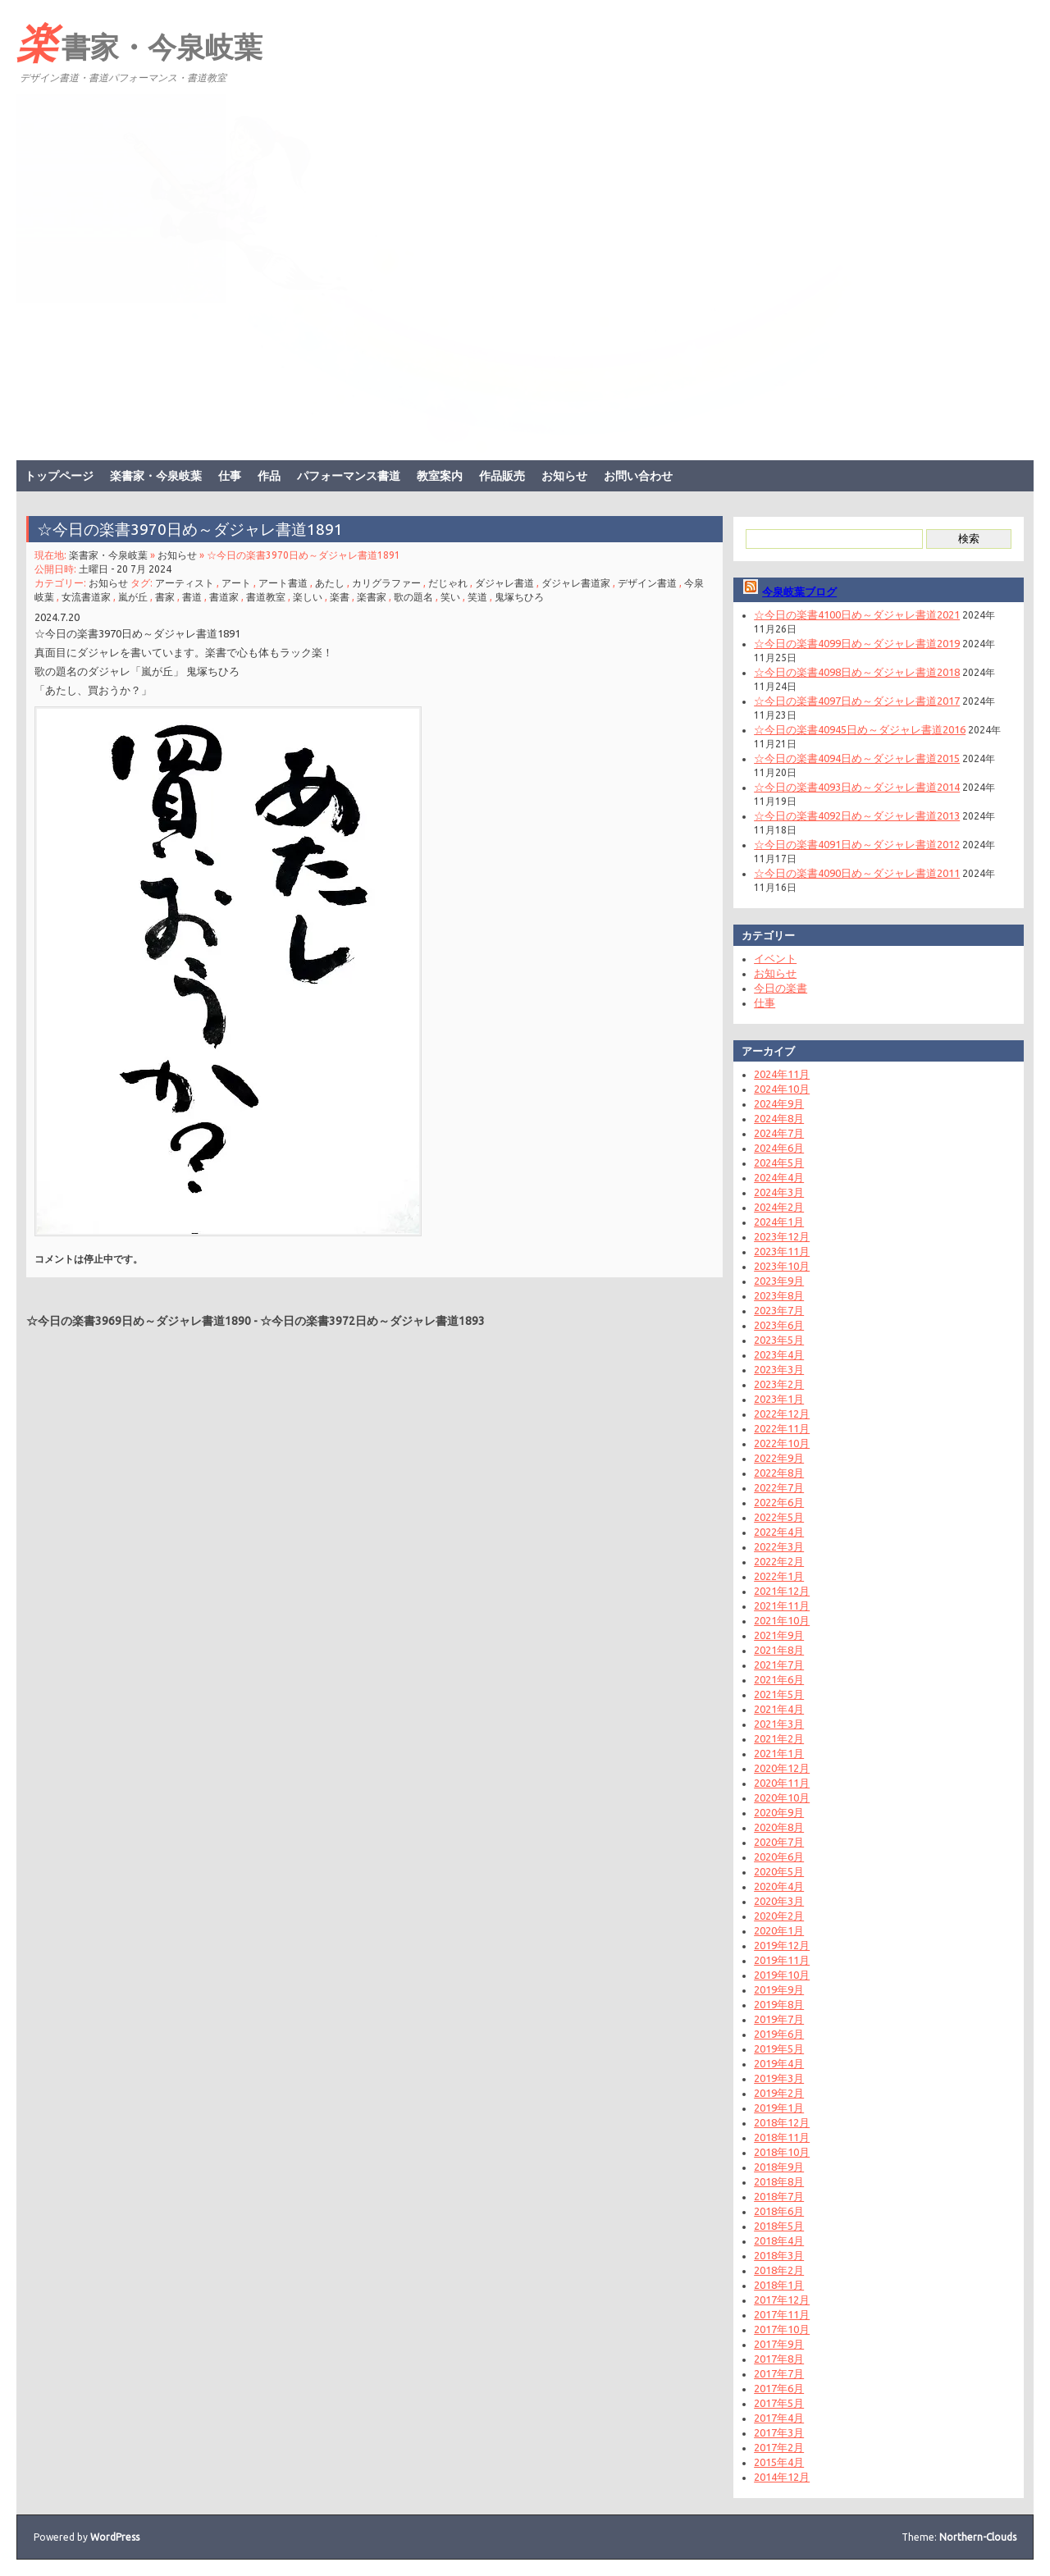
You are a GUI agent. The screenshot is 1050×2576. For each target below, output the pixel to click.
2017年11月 (782, 2314)
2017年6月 (779, 2388)
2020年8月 (779, 1827)
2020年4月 (779, 1886)
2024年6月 (779, 1147)
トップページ (59, 475)
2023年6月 (779, 1325)
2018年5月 (779, 2225)
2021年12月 (782, 1590)
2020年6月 (779, 1856)
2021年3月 (779, 1723)
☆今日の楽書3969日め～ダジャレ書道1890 (138, 1320)
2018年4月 (779, 2240)
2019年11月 (782, 1960)
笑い (450, 596)
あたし (330, 583)
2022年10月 (782, 1443)
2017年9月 (779, 2344)
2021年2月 (779, 1738)
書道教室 (265, 596)
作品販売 (502, 475)
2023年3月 (779, 1369)
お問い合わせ (638, 475)
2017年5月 (779, 2403)
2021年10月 (782, 1620)
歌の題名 (413, 596)
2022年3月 (779, 1546)
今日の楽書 (780, 987)
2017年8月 (779, 2358)
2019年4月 (779, 2063)
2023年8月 (779, 1295)
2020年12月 (782, 1768)
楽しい (307, 596)
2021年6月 (779, 1679)
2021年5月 (779, 1694)
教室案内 (440, 475)
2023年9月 (779, 1280)
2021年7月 (779, 1664)
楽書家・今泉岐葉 (139, 42)
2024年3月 (779, 1192)
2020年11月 (782, 1782)
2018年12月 (782, 2122)
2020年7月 (779, 1842)
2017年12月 (782, 2299)
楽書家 (371, 596)
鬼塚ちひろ (519, 596)
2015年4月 (779, 2462)
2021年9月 (779, 1635)
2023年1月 (779, 1398)
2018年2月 (779, 2270)
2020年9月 (779, 1812)
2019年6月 (779, 2033)
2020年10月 (782, 1797)
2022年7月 (779, 1487)
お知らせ (564, 475)
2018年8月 (779, 2181)
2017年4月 (779, 2417)
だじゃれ (448, 583)
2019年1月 (779, 2107)
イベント (775, 958)
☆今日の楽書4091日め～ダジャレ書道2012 (857, 844)
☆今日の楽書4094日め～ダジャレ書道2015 (857, 758)
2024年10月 (782, 1088)
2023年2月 (779, 1384)
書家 (165, 596)
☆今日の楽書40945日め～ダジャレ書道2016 (860, 729)
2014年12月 (782, 2476)
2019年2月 (779, 2093)
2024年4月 (779, 1177)
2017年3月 (779, 2432)
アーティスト (184, 583)
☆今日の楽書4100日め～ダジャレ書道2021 (857, 614)
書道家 (224, 596)
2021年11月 (782, 1605)
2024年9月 (779, 1103)
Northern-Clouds (977, 2537)
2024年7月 (779, 1133)
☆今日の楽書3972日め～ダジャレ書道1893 (372, 1320)
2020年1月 (779, 1930)
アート (236, 583)
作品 (269, 475)
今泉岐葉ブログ (799, 591)
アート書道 (283, 583)
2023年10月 (782, 1266)
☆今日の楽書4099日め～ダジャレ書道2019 (857, 643)
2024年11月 (782, 1074)
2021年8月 (779, 1650)
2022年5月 (779, 1517)
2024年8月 (779, 1118)
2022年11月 (782, 1428)
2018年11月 (782, 2137)
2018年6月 (779, 2211)
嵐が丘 (133, 596)
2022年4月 (779, 1531)
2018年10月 (782, 2152)
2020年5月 (779, 1871)
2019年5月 (779, 2048)
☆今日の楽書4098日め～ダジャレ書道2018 (857, 672)
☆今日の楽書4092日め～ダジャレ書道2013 (857, 815)
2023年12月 (782, 1236)
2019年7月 (779, 2019)
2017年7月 (779, 2373)
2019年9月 (779, 1989)
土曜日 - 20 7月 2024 (125, 569)
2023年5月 (779, 1339)
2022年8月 (779, 1472)
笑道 (477, 596)
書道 (192, 596)
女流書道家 (86, 596)
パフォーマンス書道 (348, 475)
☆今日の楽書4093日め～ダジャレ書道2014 (857, 786)
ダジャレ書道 (504, 583)
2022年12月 (782, 1413)
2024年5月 (779, 1162)
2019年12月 (782, 1945)
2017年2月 (779, 2447)
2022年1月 (779, 1576)
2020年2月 (779, 1915)
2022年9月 (779, 1458)
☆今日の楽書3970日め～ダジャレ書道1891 (190, 529)
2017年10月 (782, 2329)
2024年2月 (779, 1207)
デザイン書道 (647, 583)
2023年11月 (782, 1251)
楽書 (339, 596)
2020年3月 (779, 1901)
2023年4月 (779, 1354)
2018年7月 (779, 2196)
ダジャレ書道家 (575, 583)
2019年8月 (779, 2004)
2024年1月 (779, 1221)
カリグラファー (386, 583)
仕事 (229, 475)
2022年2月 (779, 1561)
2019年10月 (782, 1974)
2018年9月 (779, 2166)
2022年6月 (779, 1502)
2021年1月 (779, 1753)
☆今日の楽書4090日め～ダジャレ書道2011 (857, 873)
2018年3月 (779, 2255)
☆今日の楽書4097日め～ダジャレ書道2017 (857, 700)
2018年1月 (779, 2285)
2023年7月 (779, 1310)
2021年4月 (779, 1709)
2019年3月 (779, 2078)
